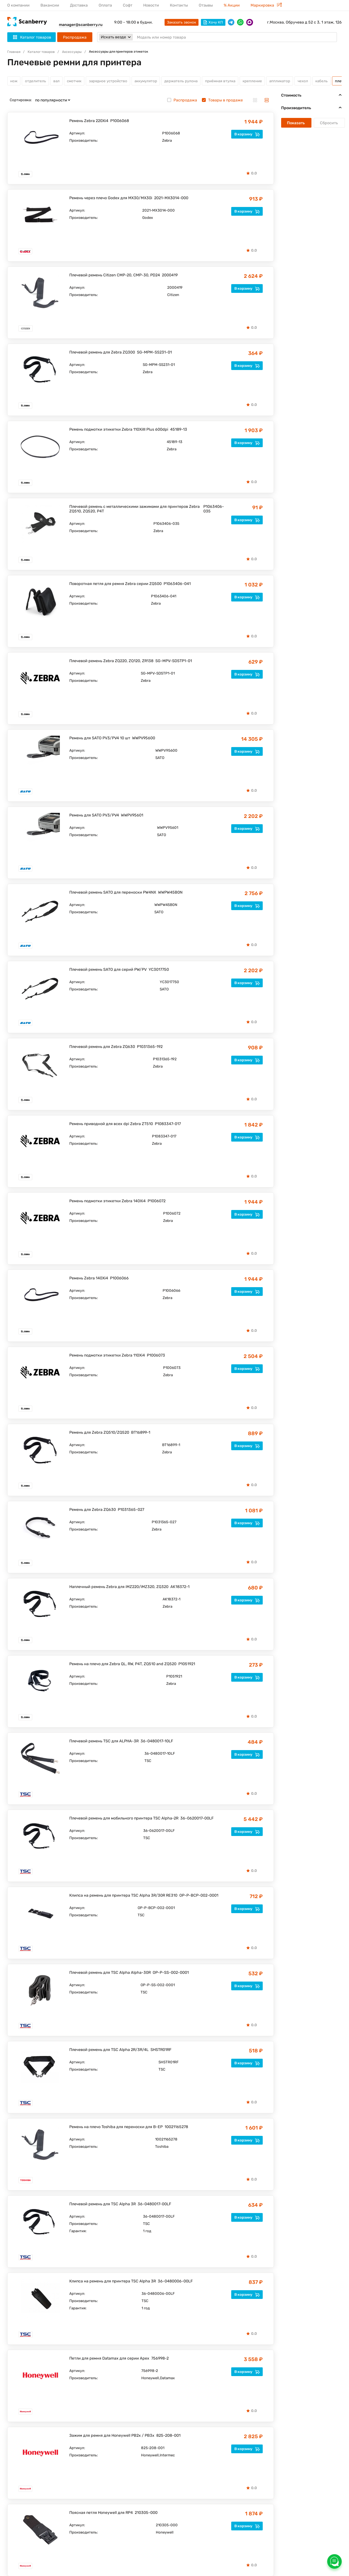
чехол (320, 81)
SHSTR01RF (161, 2051)
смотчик (77, 81)
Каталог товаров (43, 51)
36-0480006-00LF (175, 2282)
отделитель (37, 81)
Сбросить (329, 124)
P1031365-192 (150, 1047)
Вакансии (49, 5)
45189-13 (178, 430)
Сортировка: (21, 101)
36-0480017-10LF (157, 1742)
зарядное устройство (113, 81)
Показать (296, 124)
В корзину (247, 135)
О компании (18, 5)
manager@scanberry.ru (81, 24)
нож (14, 81)
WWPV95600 (143, 739)
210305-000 (146, 2513)
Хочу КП (213, 22)
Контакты (179, 5)
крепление (267, 81)
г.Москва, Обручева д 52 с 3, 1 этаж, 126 (304, 22)
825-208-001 (168, 2436)
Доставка (79, 5)
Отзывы (206, 5)
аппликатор (296, 81)
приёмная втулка (233, 81)
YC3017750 (159, 970)
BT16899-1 (140, 1433)
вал (58, 81)
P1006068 (119, 122)
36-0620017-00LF (197, 1819)
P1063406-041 (177, 585)
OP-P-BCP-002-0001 (198, 1896)
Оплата (105, 5)
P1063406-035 (213, 510)
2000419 (170, 276)
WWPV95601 (132, 816)
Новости (151, 5)
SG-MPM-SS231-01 (154, 353)
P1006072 (157, 1202)
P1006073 (156, 1356)
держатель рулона (191, 81)
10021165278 (176, 2128)
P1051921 (186, 1665)
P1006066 (119, 1279)
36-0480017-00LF (154, 2205)
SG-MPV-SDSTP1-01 (173, 662)
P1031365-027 (131, 1510)
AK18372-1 (180, 1588)
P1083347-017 (168, 1125)
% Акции (232, 5)
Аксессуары (75, 51)
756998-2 (160, 2359)
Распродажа (75, 37)
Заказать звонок (181, 22)
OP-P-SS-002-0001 (171, 1973)
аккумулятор (154, 81)
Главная (14, 51)
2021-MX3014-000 (171, 199)
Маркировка (266, 5)
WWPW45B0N (170, 893)
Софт (127, 5)
